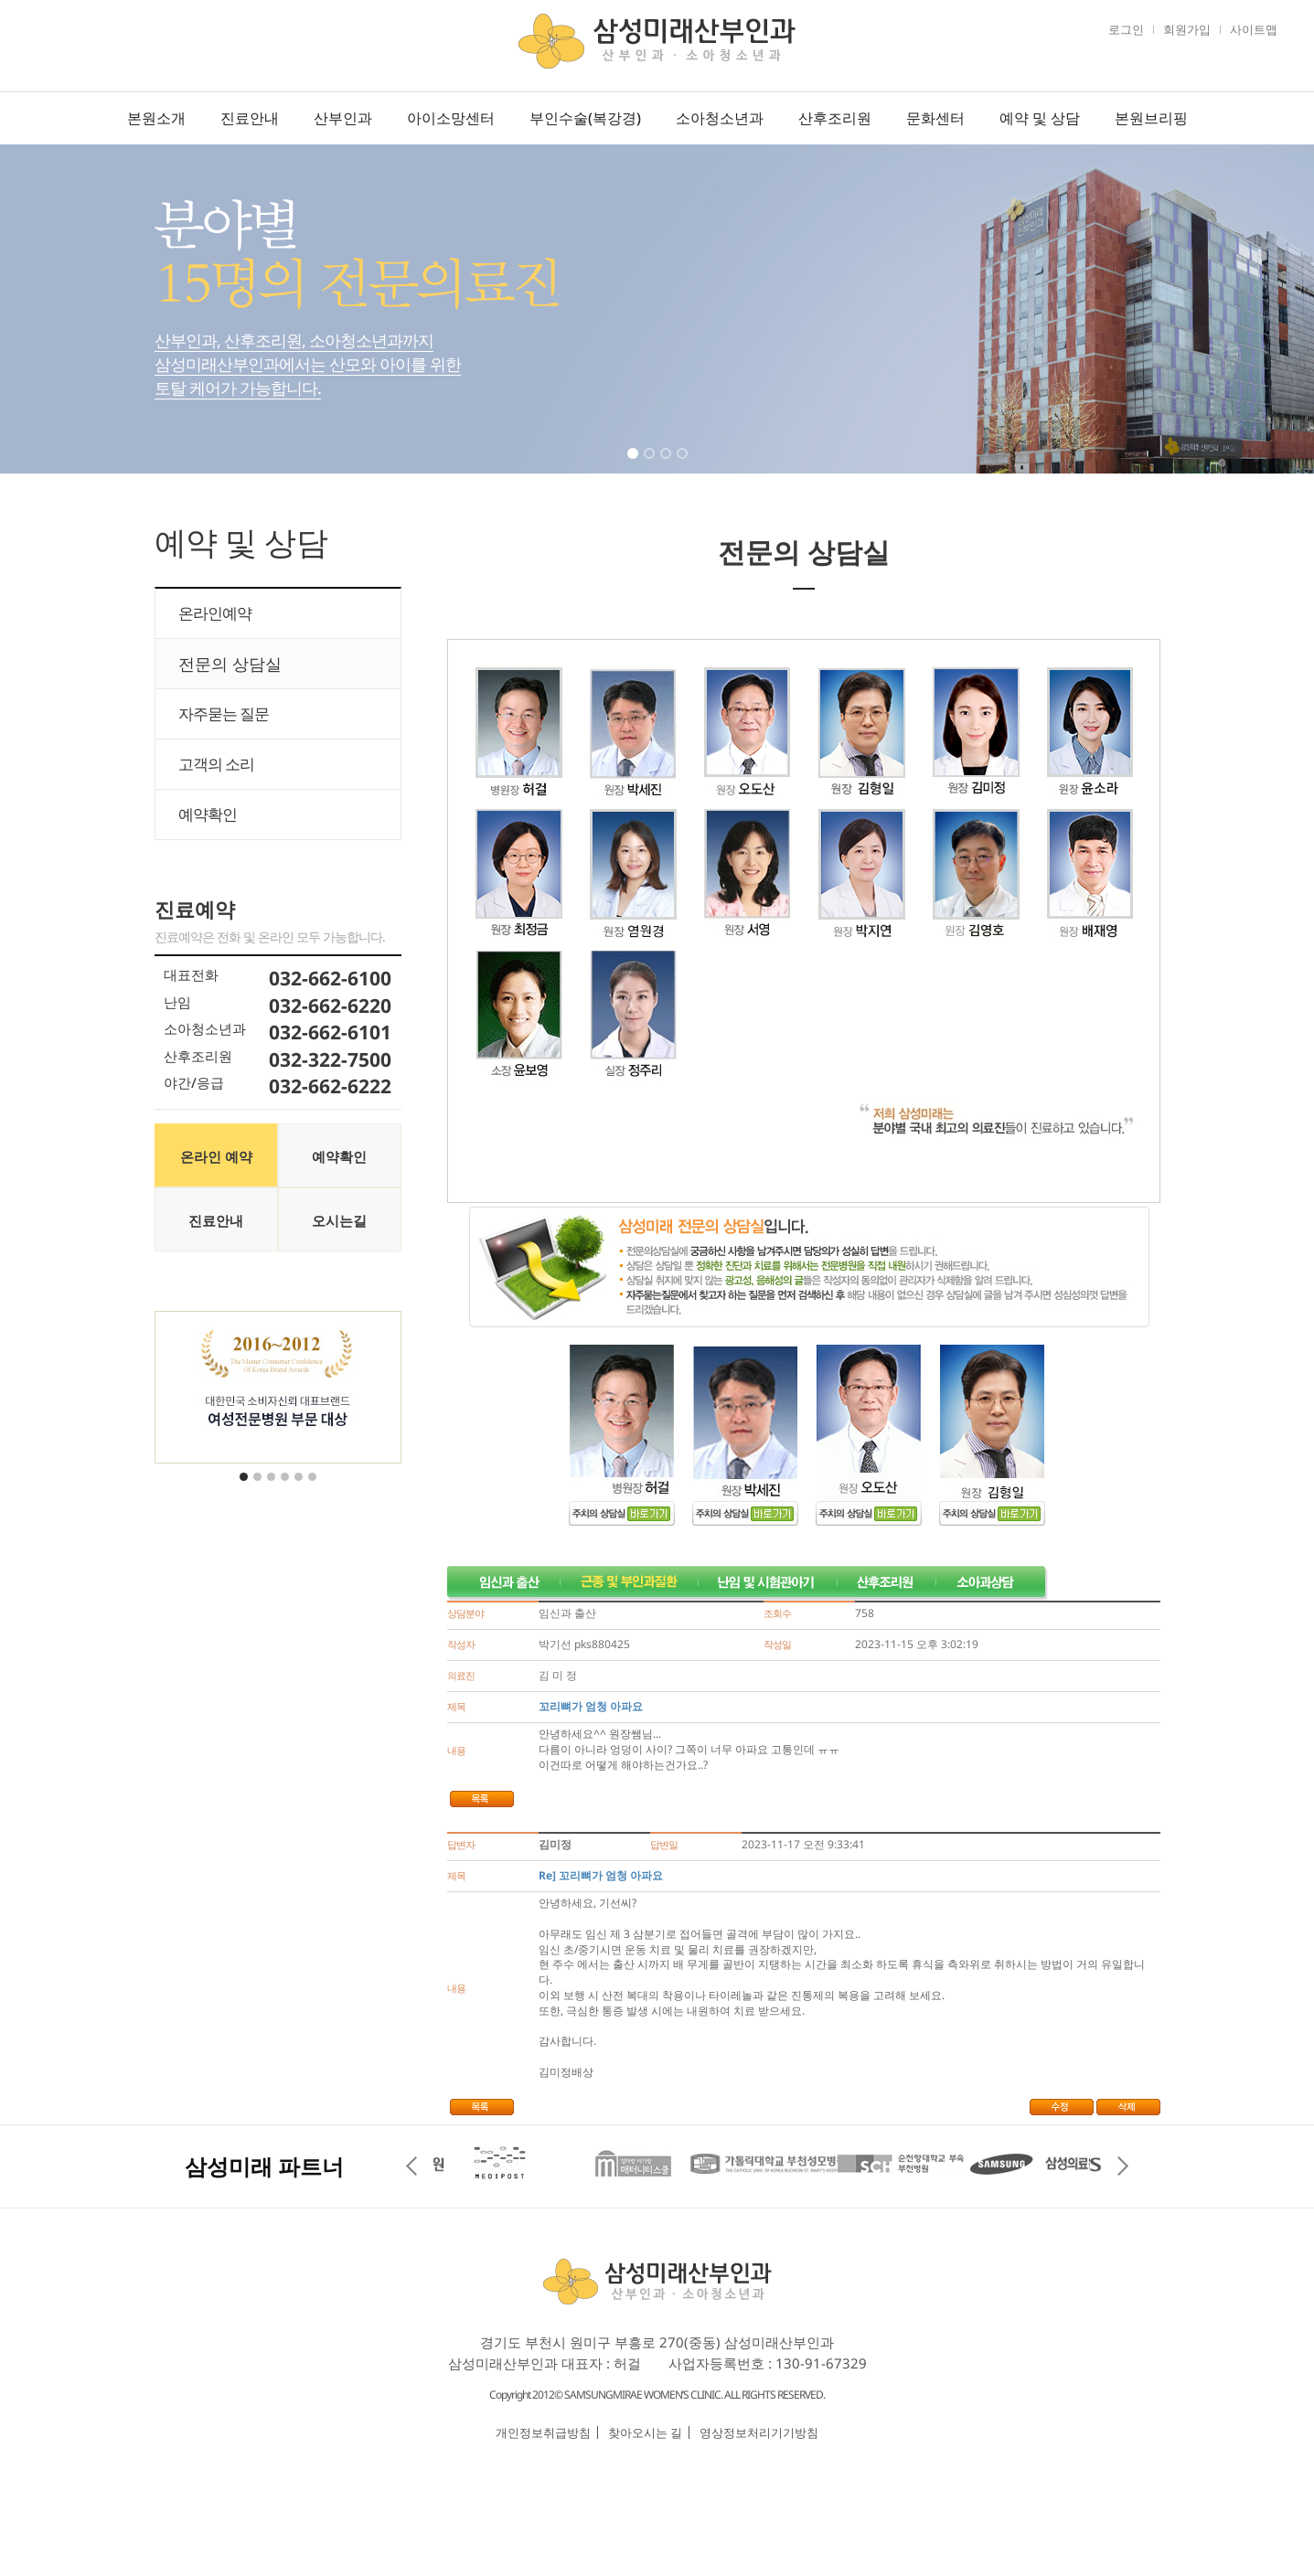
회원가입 (1187, 29)
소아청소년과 (720, 118)
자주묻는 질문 (223, 713)
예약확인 (207, 814)
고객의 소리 (216, 763)
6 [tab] (313, 1488)
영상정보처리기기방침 (759, 2432)
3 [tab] (667, 465)
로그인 (1126, 29)
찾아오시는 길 (645, 2432)
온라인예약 (214, 612)
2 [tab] (651, 465)
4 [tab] (683, 465)
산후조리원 (834, 118)
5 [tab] (299, 1488)
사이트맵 (1253, 29)
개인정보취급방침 (543, 2432)
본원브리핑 (1151, 118)
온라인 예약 (216, 1156)
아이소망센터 (451, 118)
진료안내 (249, 118)
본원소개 (156, 118)
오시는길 (339, 1220)
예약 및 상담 (1039, 118)
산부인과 (343, 118)
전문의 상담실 (230, 664)
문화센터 (935, 118)
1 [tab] (634, 465)
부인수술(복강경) (585, 118)
